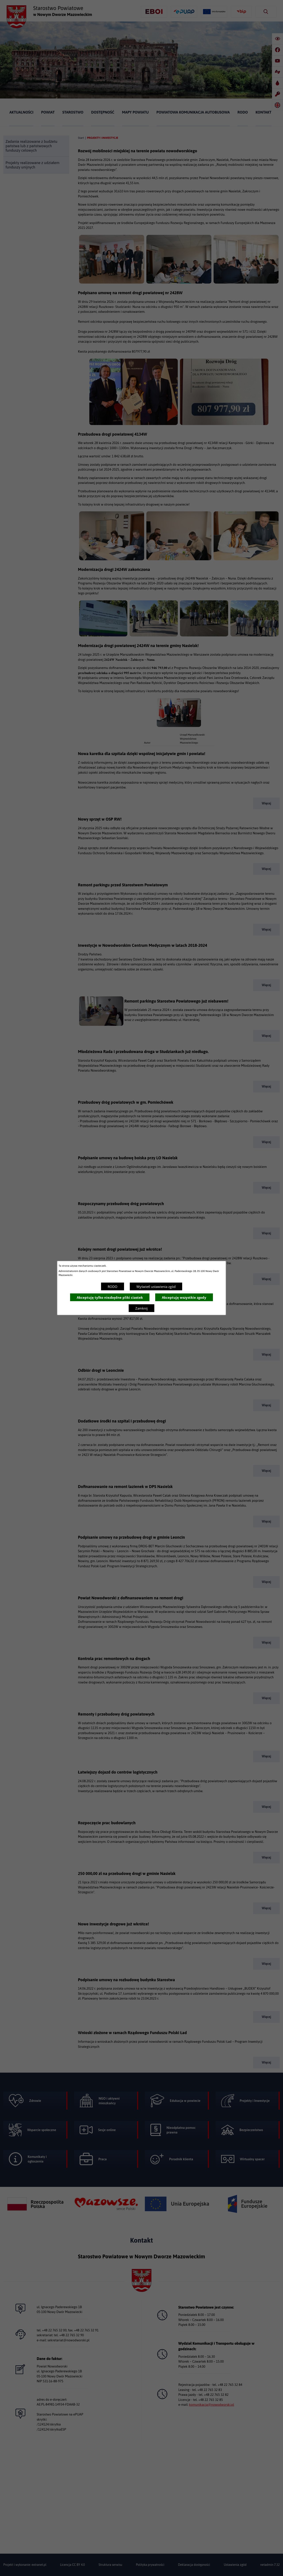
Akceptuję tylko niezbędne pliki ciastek (110, 1297)
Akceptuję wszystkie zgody (184, 1297)
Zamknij (141, 1308)
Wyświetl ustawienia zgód (156, 1286)
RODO (112, 1286)
